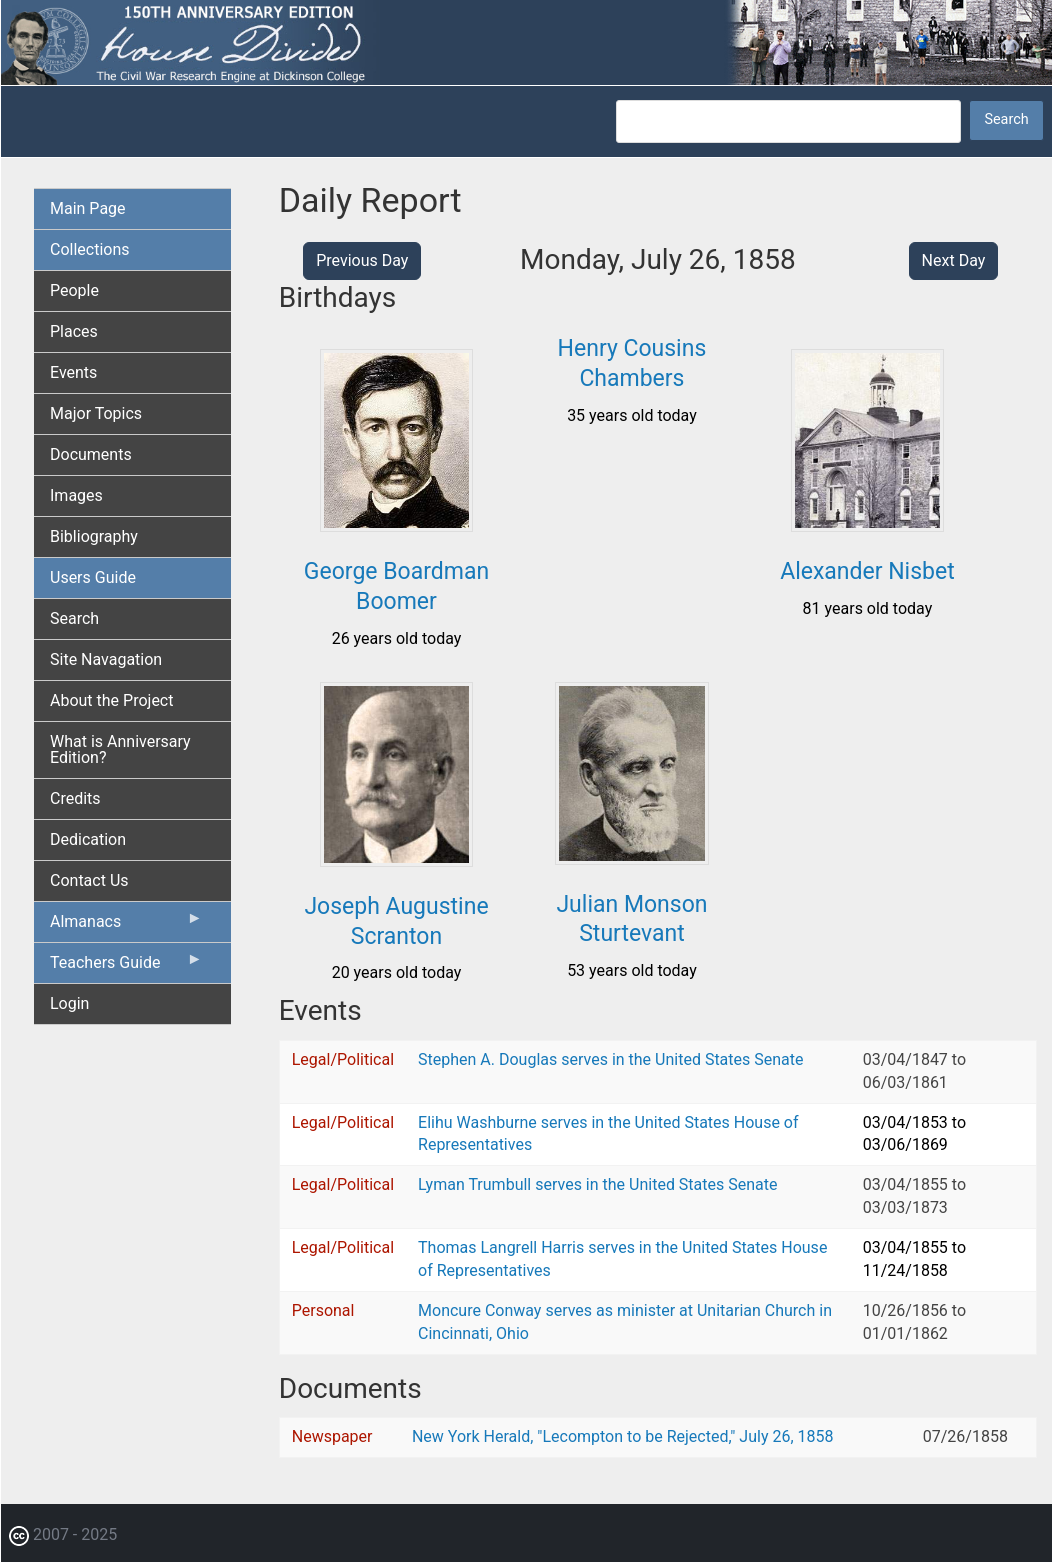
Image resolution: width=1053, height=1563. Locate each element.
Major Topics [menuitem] (96, 413)
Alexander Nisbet (867, 571)
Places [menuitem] (74, 331)
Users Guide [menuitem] (93, 577)
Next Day (954, 260)
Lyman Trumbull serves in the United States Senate (597, 1184)
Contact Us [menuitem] (89, 880)
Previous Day (362, 260)
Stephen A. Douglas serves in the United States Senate (610, 1059)
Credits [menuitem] (75, 798)
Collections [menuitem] (90, 249)
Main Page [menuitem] (88, 208)
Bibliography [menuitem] (94, 536)
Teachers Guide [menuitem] (126, 967)
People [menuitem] (74, 290)
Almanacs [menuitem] (126, 926)
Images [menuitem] (76, 495)
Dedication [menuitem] (88, 839)
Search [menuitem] (74, 618)
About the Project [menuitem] (111, 700)
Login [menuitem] (69, 1003)
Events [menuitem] (73, 372)
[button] (397, 524)
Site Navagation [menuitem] (106, 659)
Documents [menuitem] (91, 454)
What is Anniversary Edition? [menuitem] (120, 749)
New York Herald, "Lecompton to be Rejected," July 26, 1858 (623, 1436)
